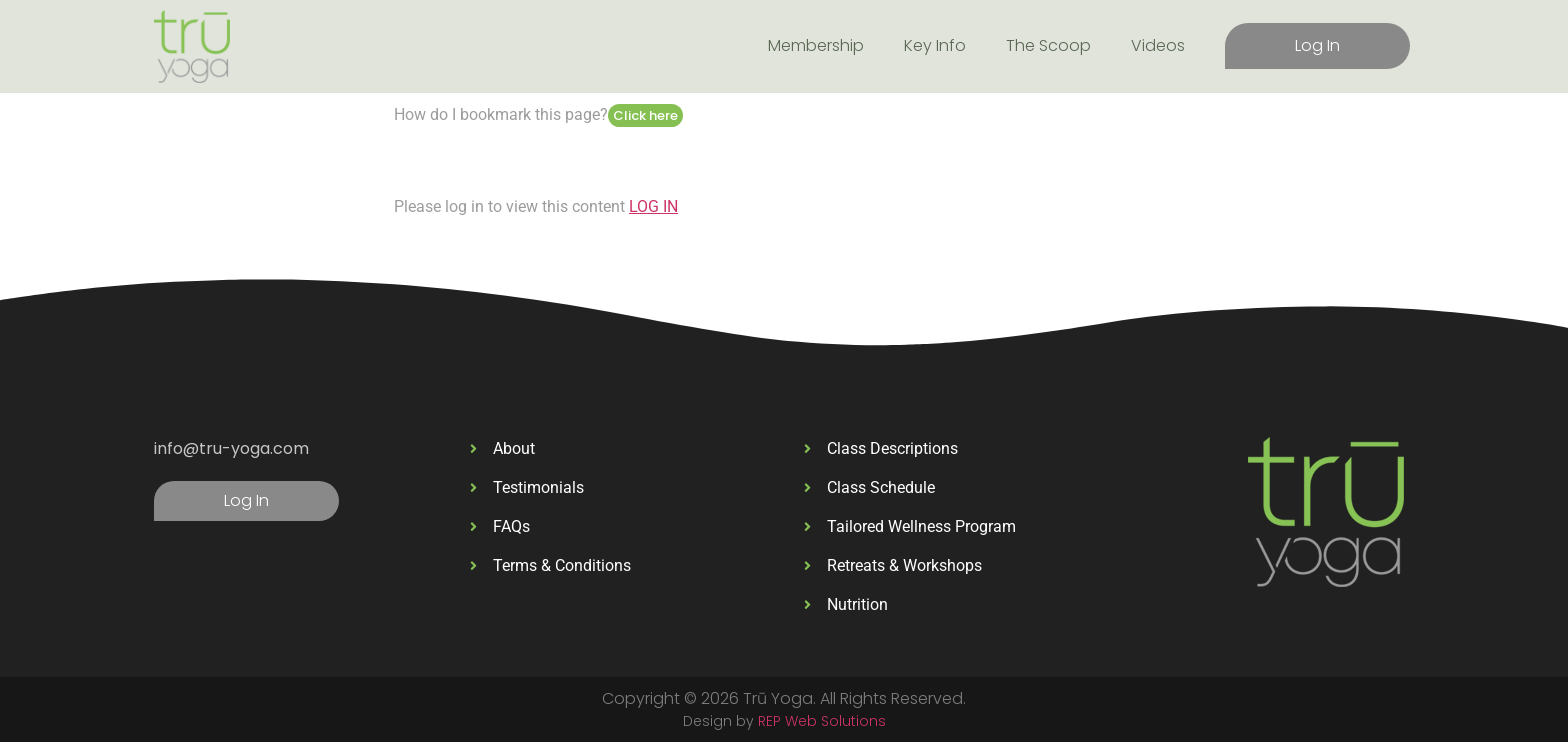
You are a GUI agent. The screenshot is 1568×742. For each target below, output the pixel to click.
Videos (1158, 45)
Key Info (935, 45)
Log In (1317, 45)
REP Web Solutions (822, 721)
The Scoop (1048, 45)
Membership (816, 45)
